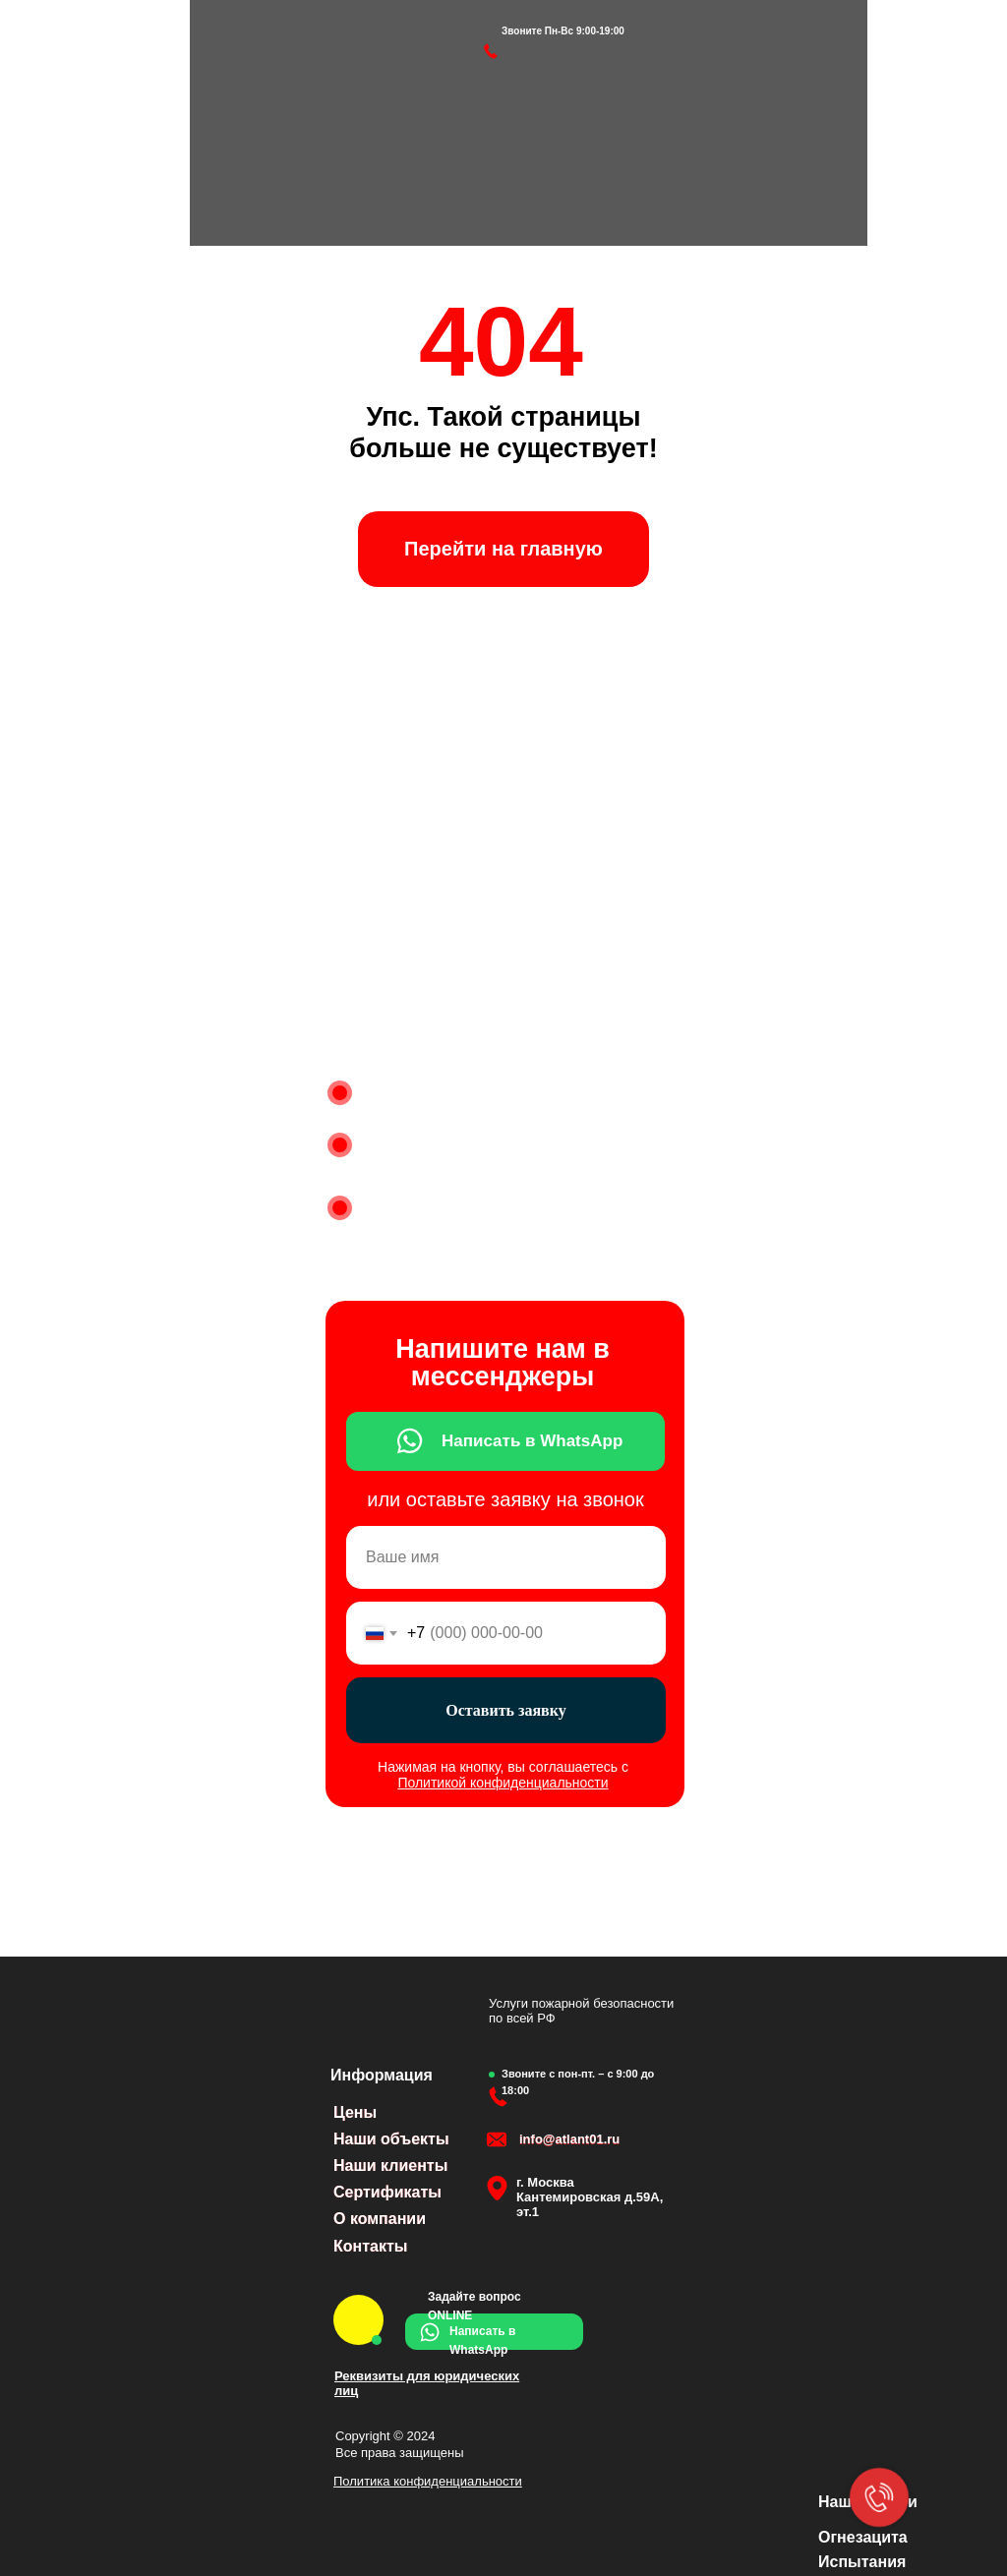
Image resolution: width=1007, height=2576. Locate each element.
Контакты (370, 2246)
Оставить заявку (505, 1710)
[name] (506, 1557)
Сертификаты (387, 2192)
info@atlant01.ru (569, 2139)
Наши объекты (391, 2139)
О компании (379, 2218)
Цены (355, 2112)
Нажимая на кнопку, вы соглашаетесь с (503, 1774)
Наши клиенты (390, 2165)
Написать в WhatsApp (532, 1441)
